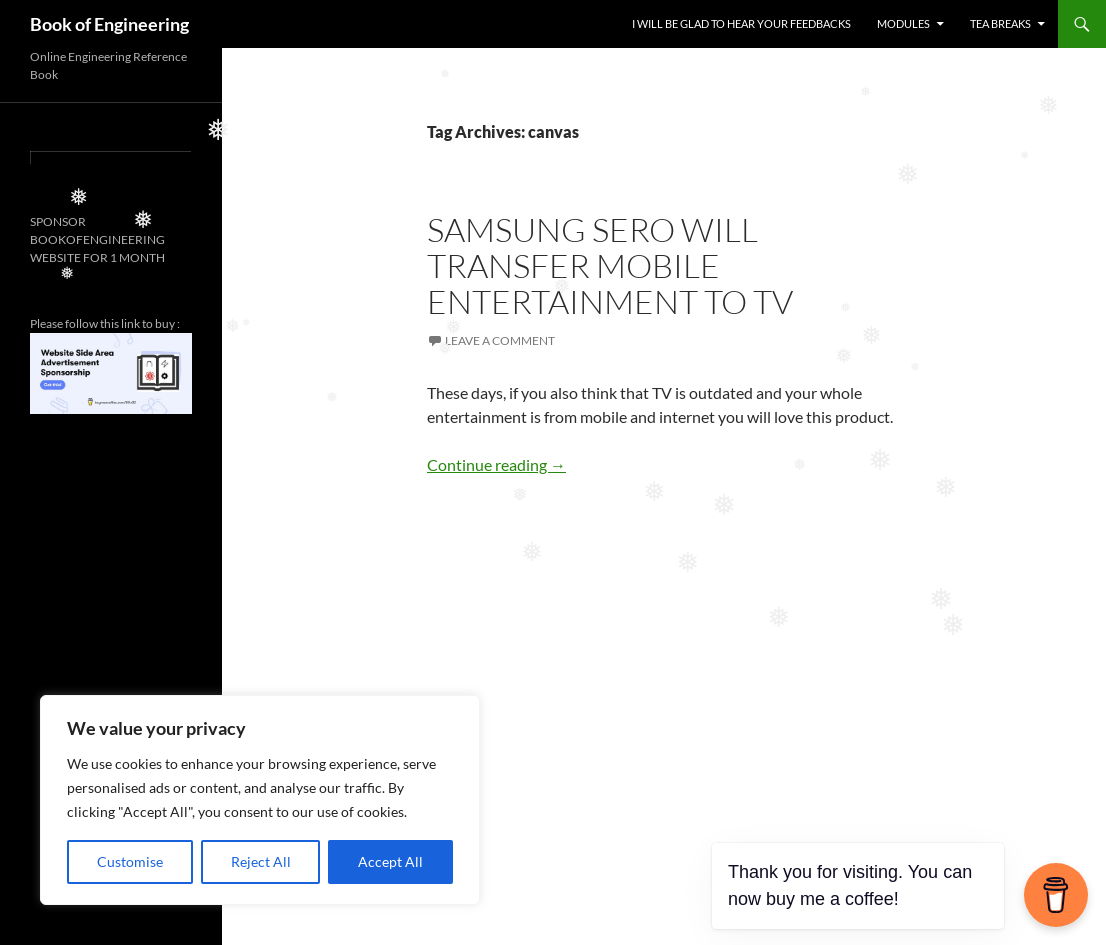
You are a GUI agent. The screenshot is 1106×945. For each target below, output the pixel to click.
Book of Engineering (109, 24)
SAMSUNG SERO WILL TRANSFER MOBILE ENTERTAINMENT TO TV (610, 265)
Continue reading (496, 464)
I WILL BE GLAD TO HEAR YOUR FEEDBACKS (741, 23)
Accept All (390, 861)
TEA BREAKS (1000, 23)
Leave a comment (500, 340)
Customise (130, 861)
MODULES (903, 23)
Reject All (261, 861)
